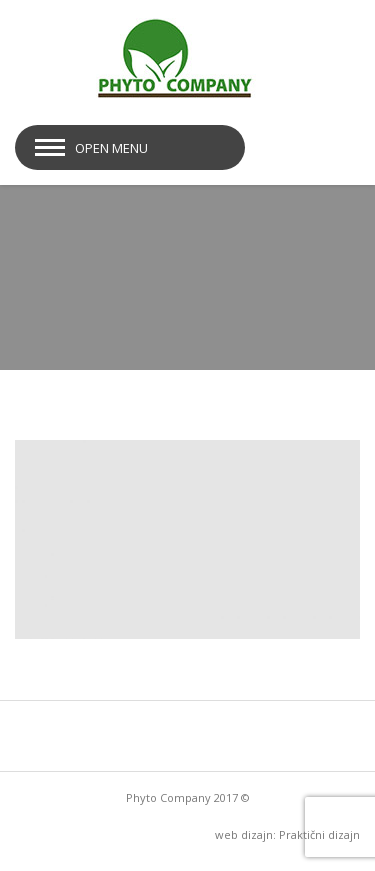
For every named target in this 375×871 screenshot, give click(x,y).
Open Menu (111, 148)
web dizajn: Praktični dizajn (287, 834)
